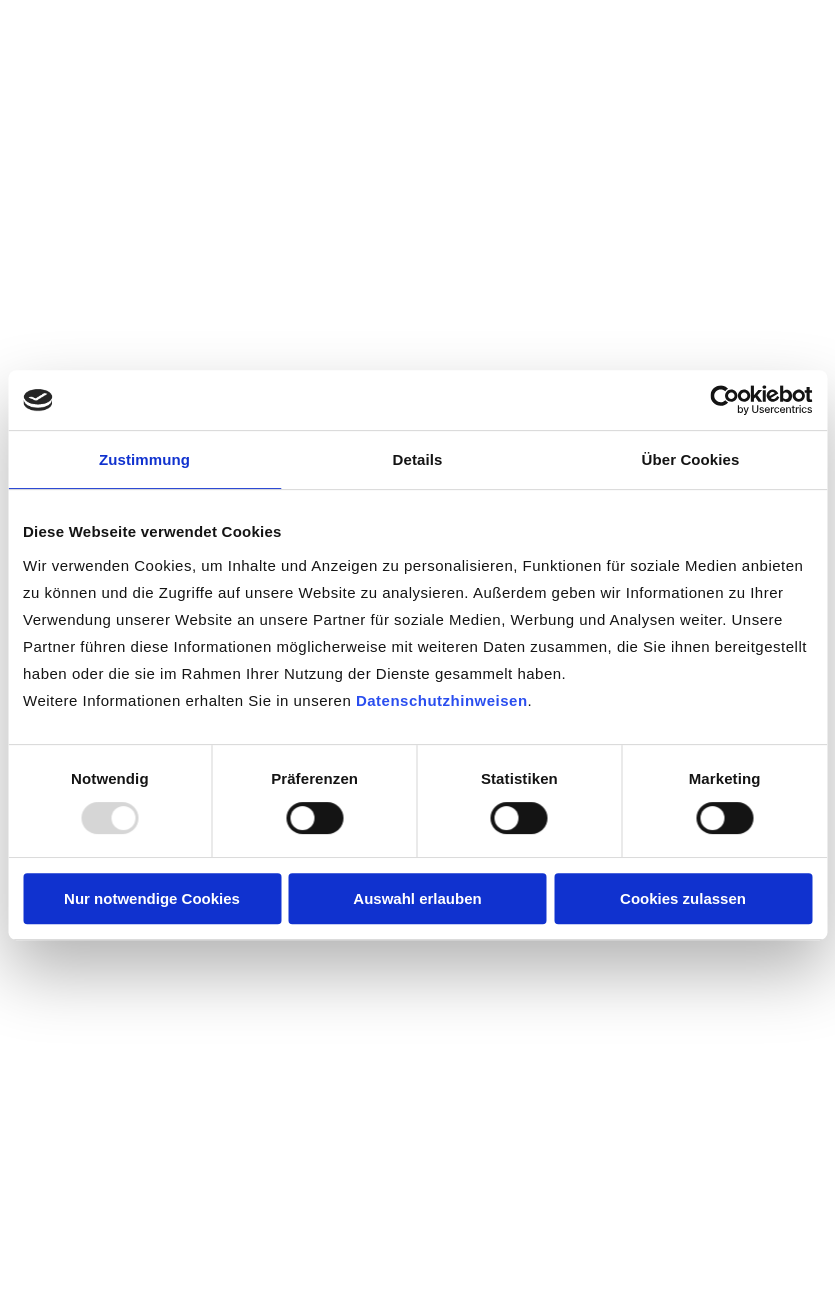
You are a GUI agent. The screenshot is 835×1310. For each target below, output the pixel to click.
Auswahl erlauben (417, 898)
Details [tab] (418, 459)
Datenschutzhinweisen (442, 700)
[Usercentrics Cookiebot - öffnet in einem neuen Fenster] (724, 400)
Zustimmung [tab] (144, 459)
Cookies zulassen (683, 898)
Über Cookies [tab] (691, 459)
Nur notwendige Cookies (152, 898)
